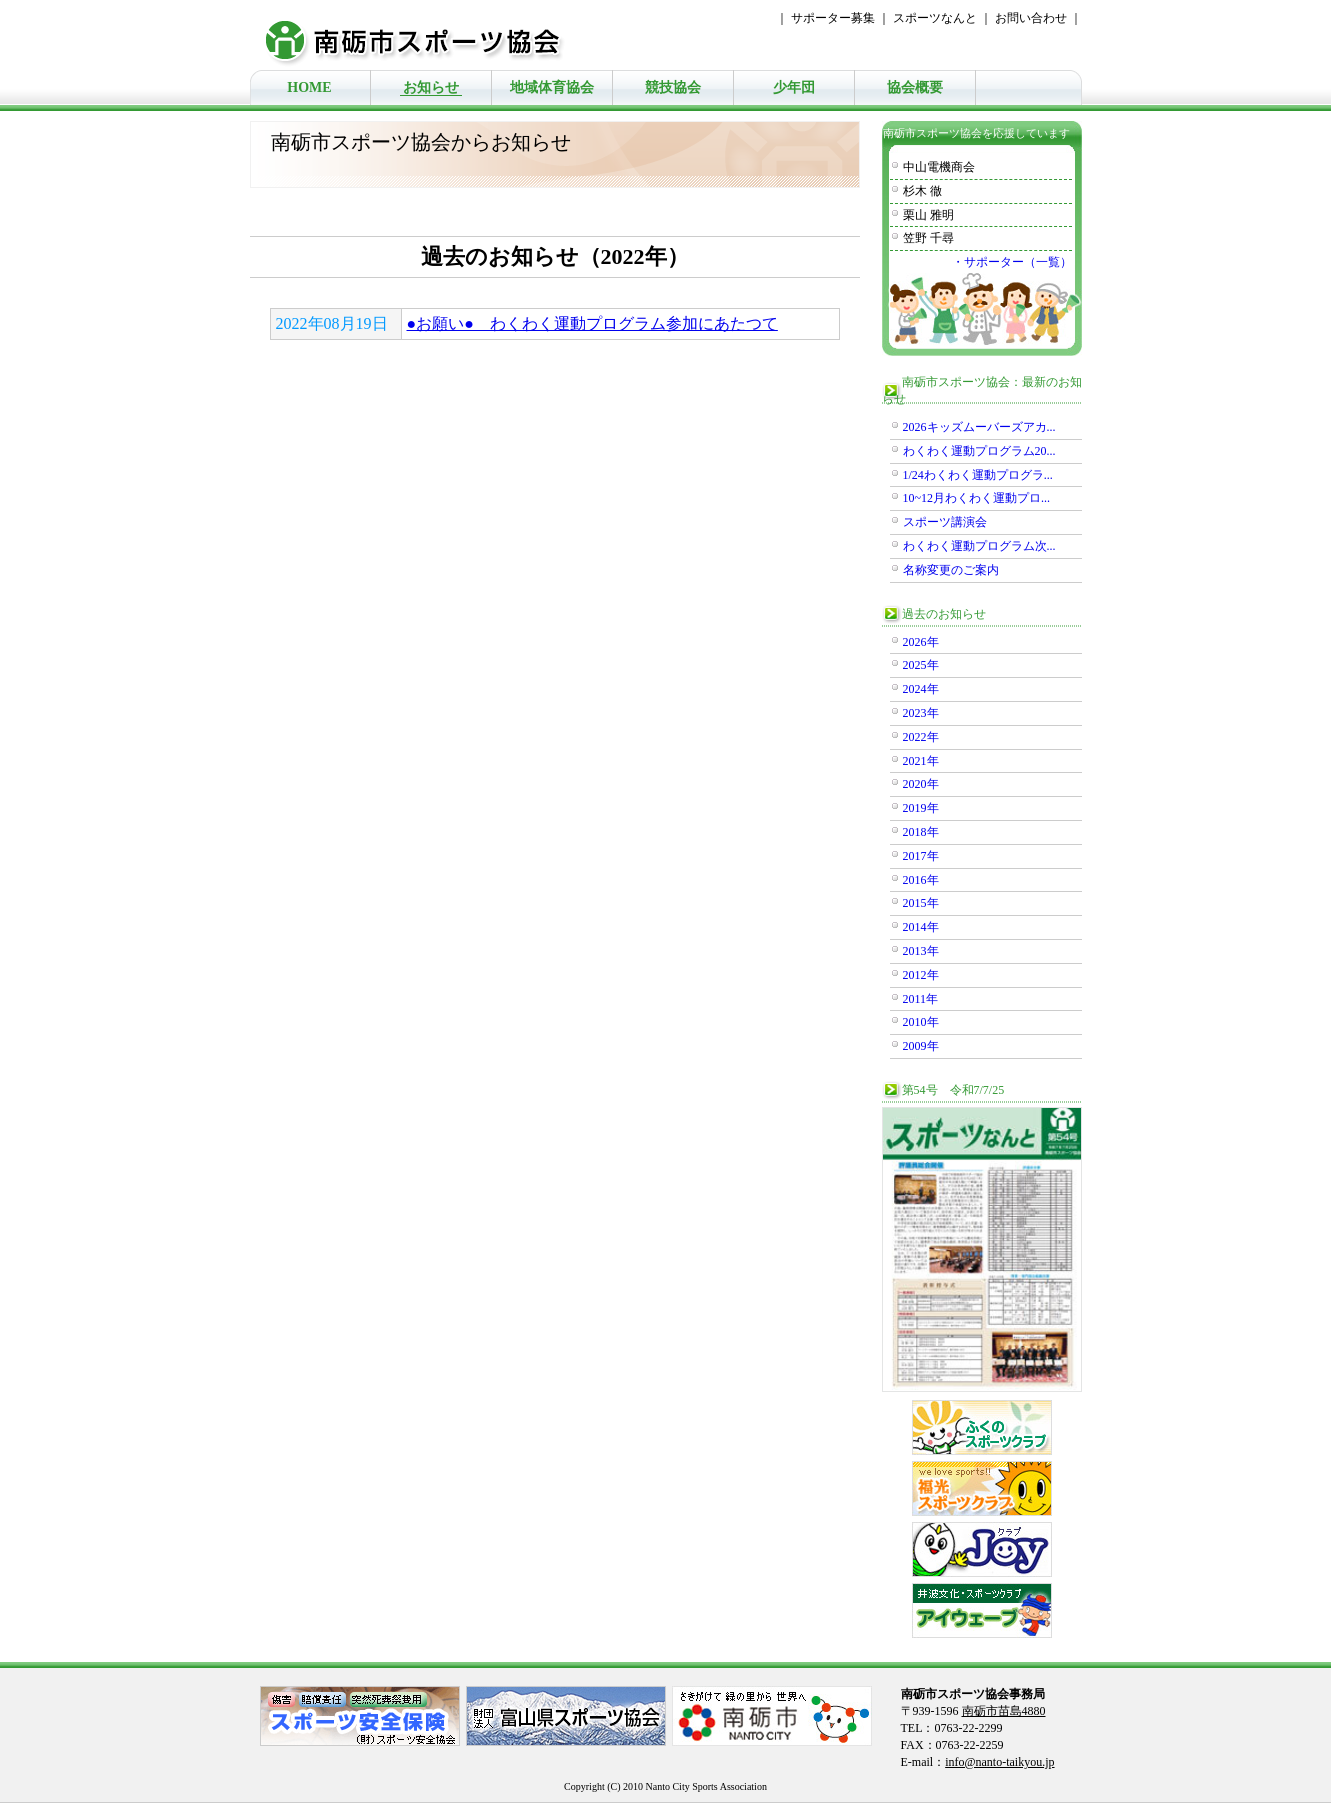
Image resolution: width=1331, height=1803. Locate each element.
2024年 (921, 689)
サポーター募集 (833, 18)
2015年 (921, 903)
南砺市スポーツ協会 (425, 35)
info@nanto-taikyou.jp (999, 1762)
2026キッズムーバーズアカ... (979, 427)
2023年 (921, 713)
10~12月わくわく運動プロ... (977, 498)
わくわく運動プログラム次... (979, 546)
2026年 (921, 642)
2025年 (921, 665)
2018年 (921, 832)
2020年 (921, 784)
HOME (309, 87)
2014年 (921, 927)
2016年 (921, 880)
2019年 (921, 808)
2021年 (921, 761)
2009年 (921, 1046)
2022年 (921, 737)
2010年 (921, 1022)
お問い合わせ (1031, 18)
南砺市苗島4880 (1004, 1711)
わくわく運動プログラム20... (979, 451)
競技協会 (673, 87)
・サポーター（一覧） (1012, 262)
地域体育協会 (552, 87)
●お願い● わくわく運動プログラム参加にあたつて (592, 323)
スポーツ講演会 (945, 522)
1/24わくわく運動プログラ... (978, 475)
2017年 (921, 856)
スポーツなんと (935, 18)
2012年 (921, 975)
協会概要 (915, 87)
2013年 (921, 951)
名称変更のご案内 (951, 570)
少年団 (794, 87)
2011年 (921, 999)
